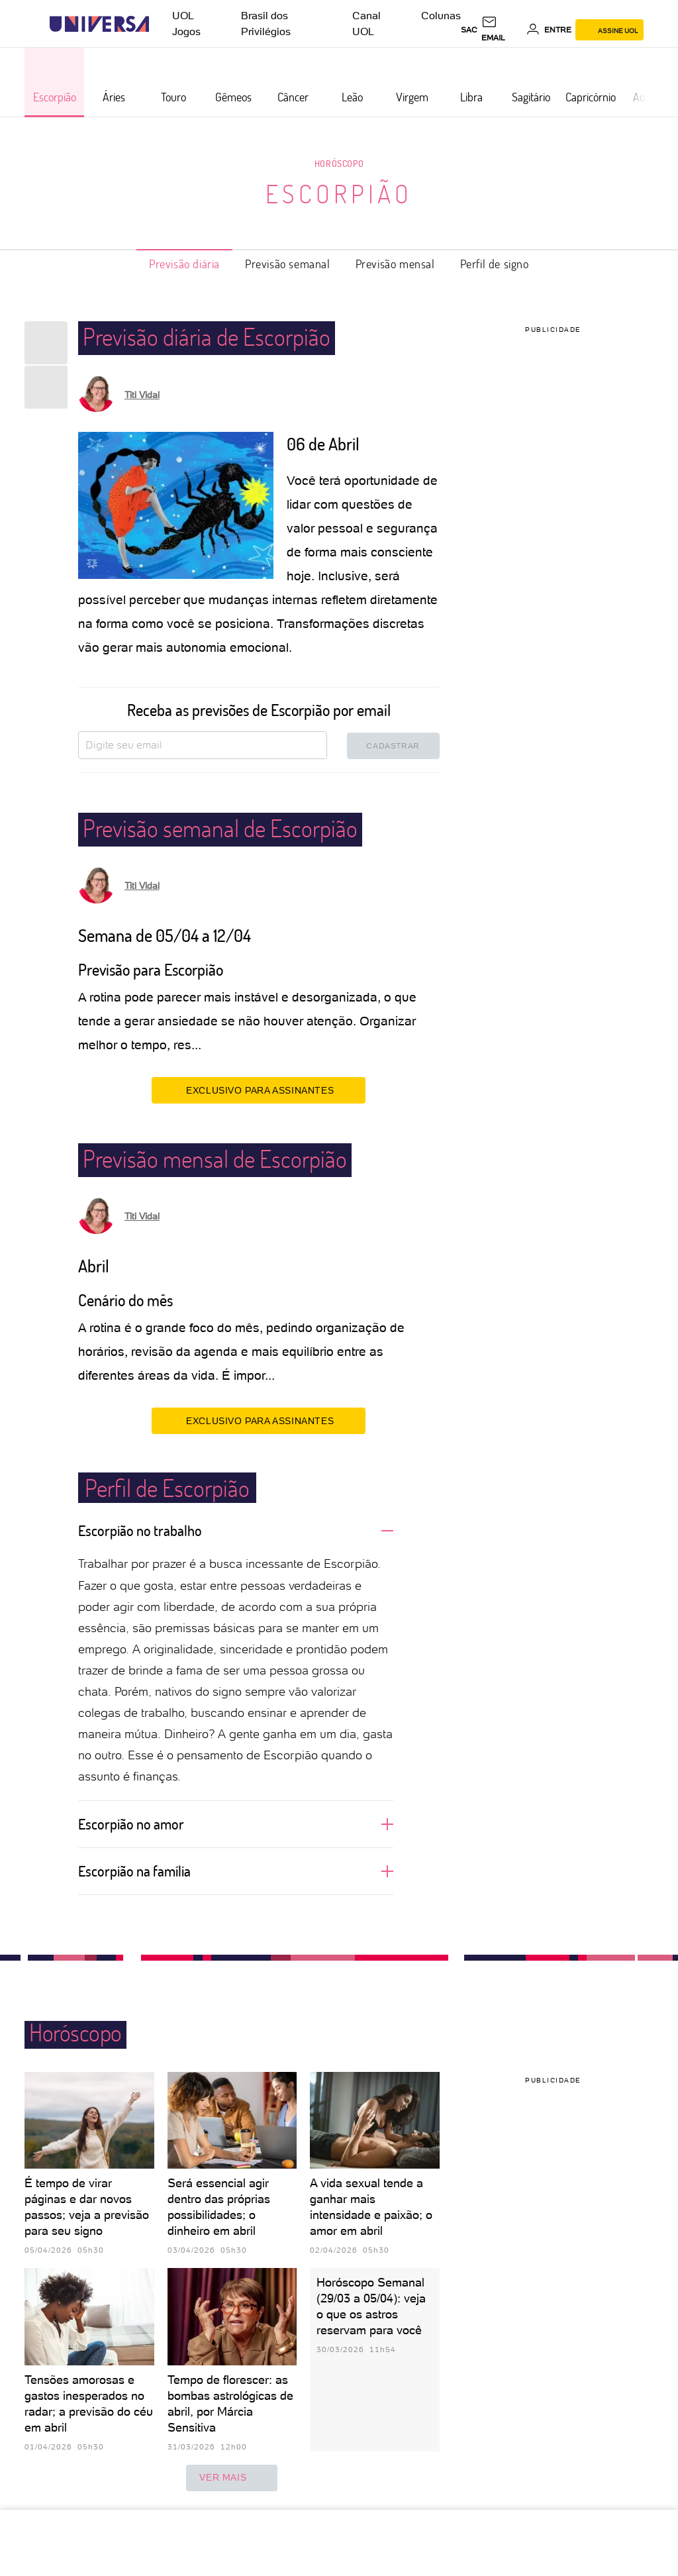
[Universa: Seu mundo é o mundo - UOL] (99, 24)
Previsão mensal (395, 264)
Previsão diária (184, 264)
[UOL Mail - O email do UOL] (501, 30)
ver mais (231, 2478)
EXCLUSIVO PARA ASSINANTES (259, 1089)
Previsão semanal (287, 264)
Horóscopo (339, 163)
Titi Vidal (142, 394)
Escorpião (339, 193)
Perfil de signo (494, 264)
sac (469, 29)
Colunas (441, 15)
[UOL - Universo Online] (160, 24)
